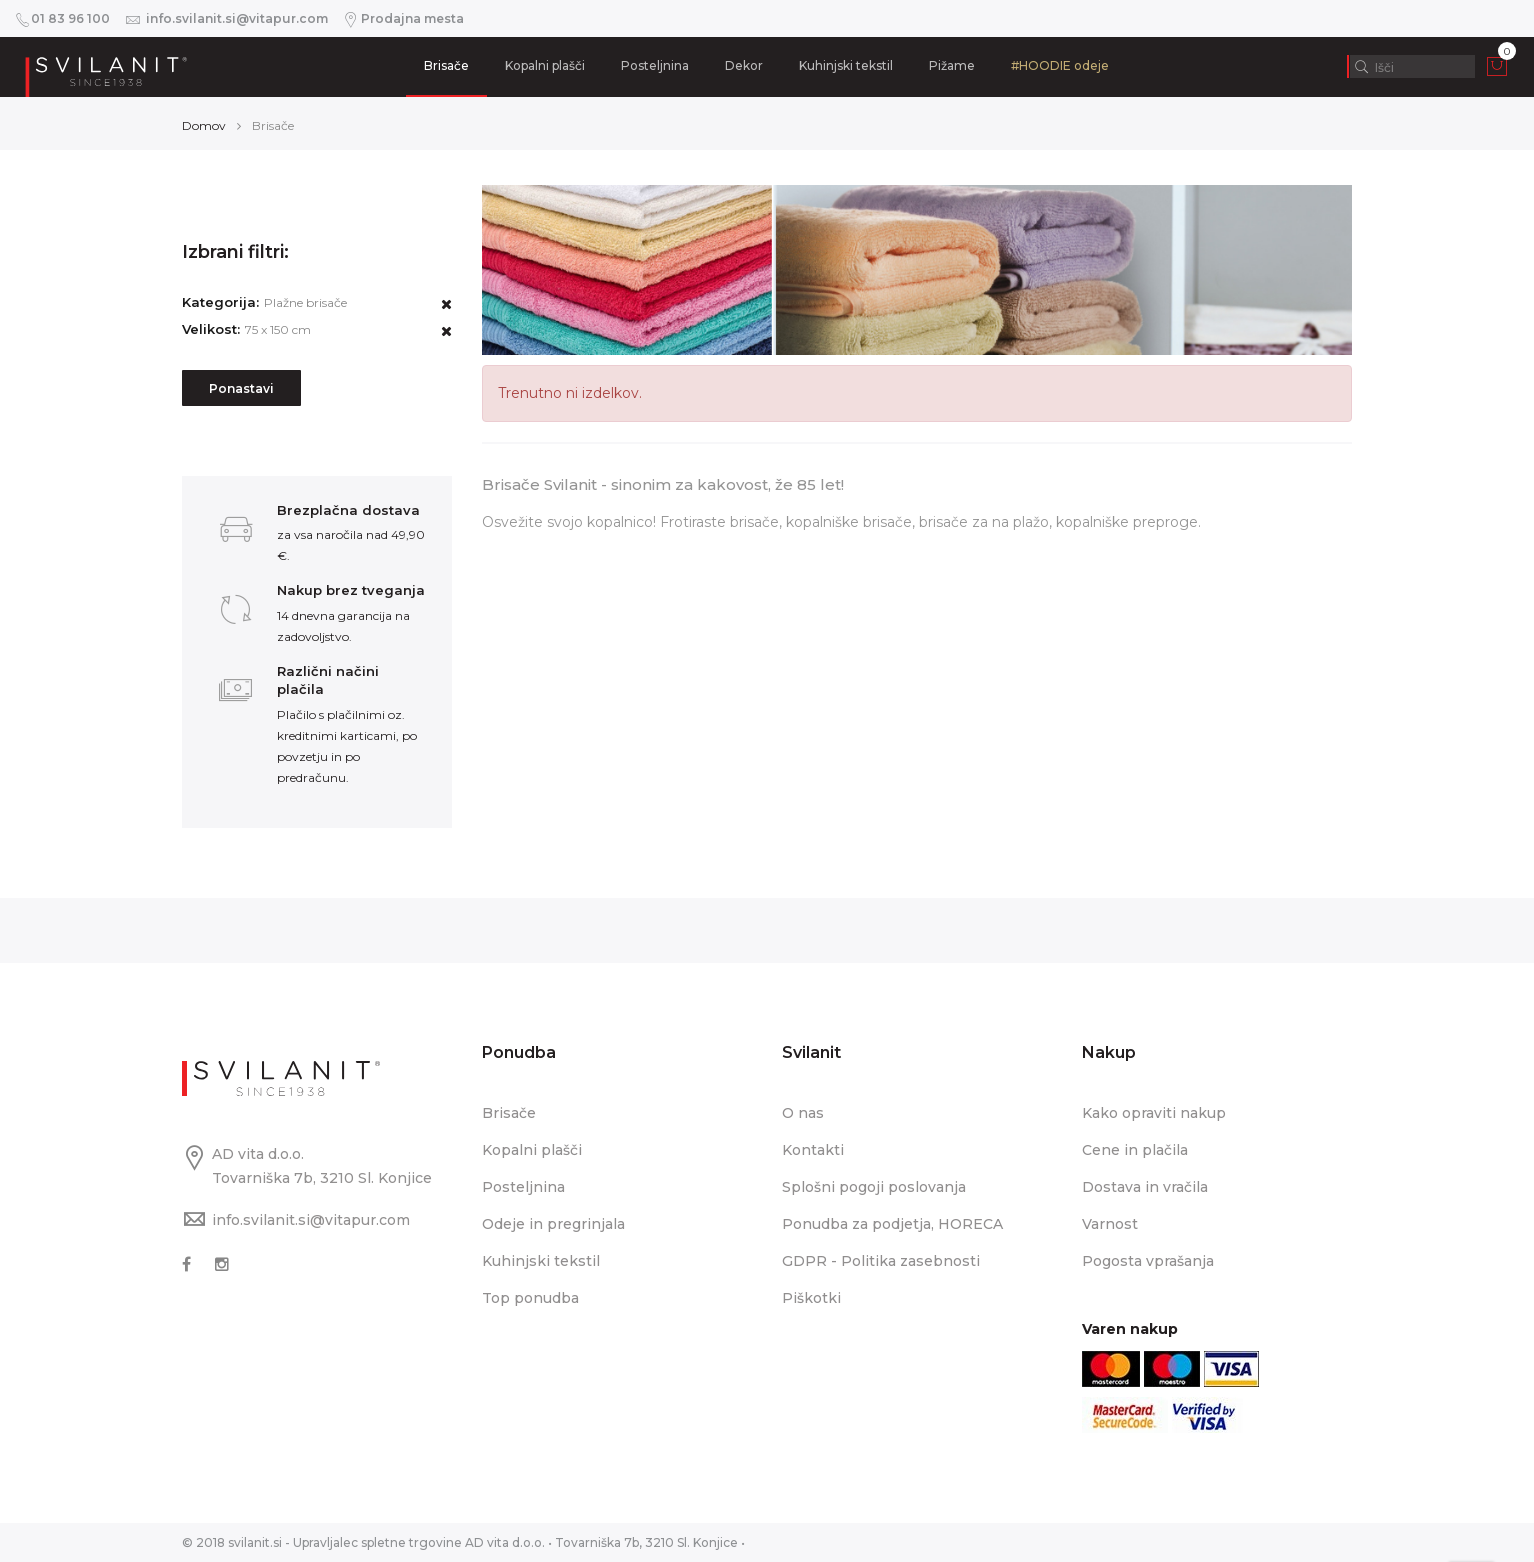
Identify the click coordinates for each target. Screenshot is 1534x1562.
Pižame (952, 65)
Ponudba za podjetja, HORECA (892, 1224)
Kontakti (813, 1150)
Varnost (1110, 1224)
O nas (803, 1113)
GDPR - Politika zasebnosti (881, 1261)
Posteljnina (655, 65)
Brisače (446, 65)
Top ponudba (530, 1298)
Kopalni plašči (545, 65)
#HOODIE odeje (1060, 65)
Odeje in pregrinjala (553, 1224)
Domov (204, 125)
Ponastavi (241, 388)
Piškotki (811, 1298)
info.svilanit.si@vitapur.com (311, 1220)
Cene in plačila (1135, 1150)
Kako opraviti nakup (1154, 1113)
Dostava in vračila (1145, 1187)
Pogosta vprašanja (1148, 1261)
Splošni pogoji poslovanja (874, 1187)
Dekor (744, 65)
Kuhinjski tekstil (846, 65)
